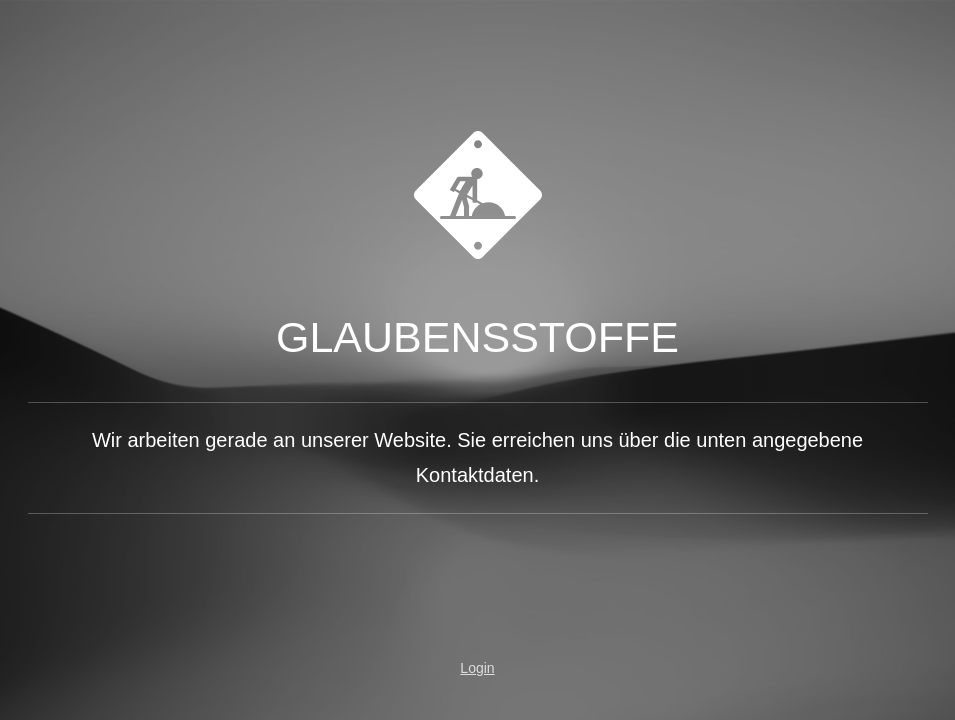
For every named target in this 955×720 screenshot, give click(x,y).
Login (477, 668)
